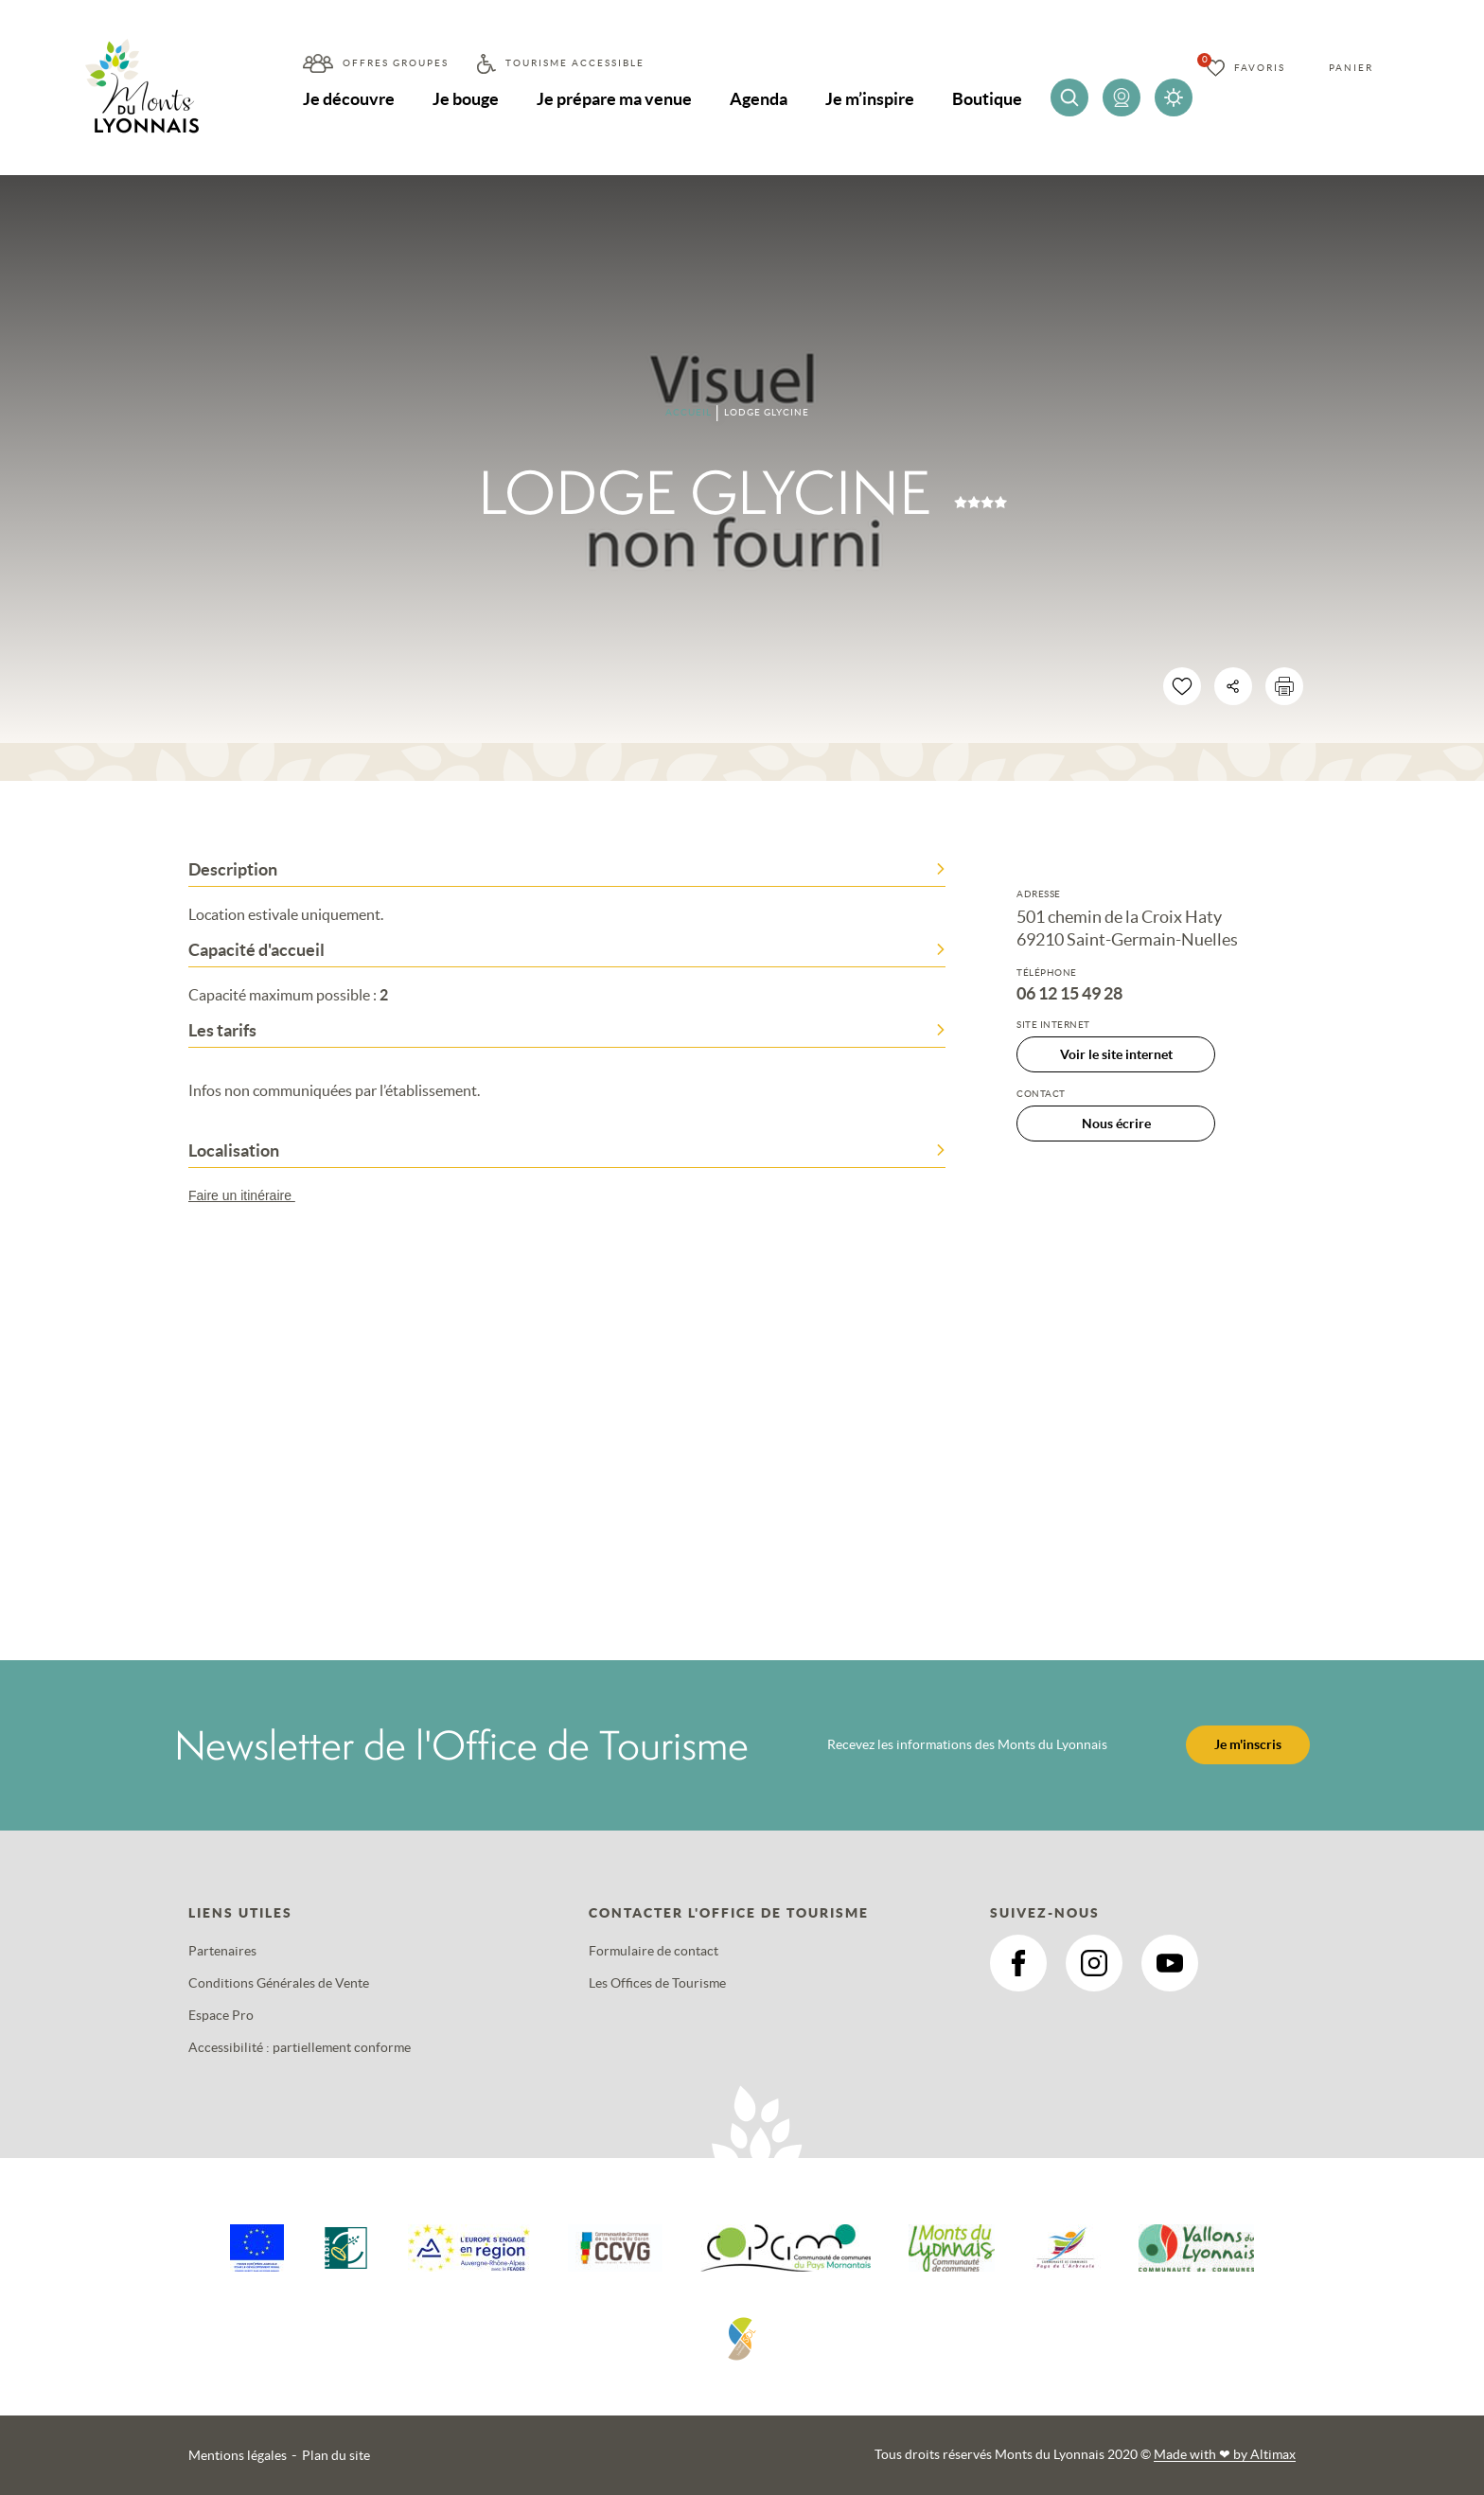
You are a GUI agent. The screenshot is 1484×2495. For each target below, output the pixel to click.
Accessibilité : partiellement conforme (299, 2047)
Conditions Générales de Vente (278, 1983)
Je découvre (349, 99)
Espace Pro (221, 2015)
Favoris (1259, 67)
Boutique (987, 99)
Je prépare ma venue (614, 99)
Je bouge (466, 99)
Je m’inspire (869, 99)
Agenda (758, 99)
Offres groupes (396, 63)
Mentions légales (237, 2455)
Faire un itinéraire (250, 1195)
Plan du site (336, 2455)
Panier (1351, 67)
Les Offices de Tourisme (657, 1983)
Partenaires (222, 1950)
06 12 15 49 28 (1069, 993)
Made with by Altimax (1225, 2454)
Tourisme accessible (575, 63)
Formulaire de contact (653, 1950)
